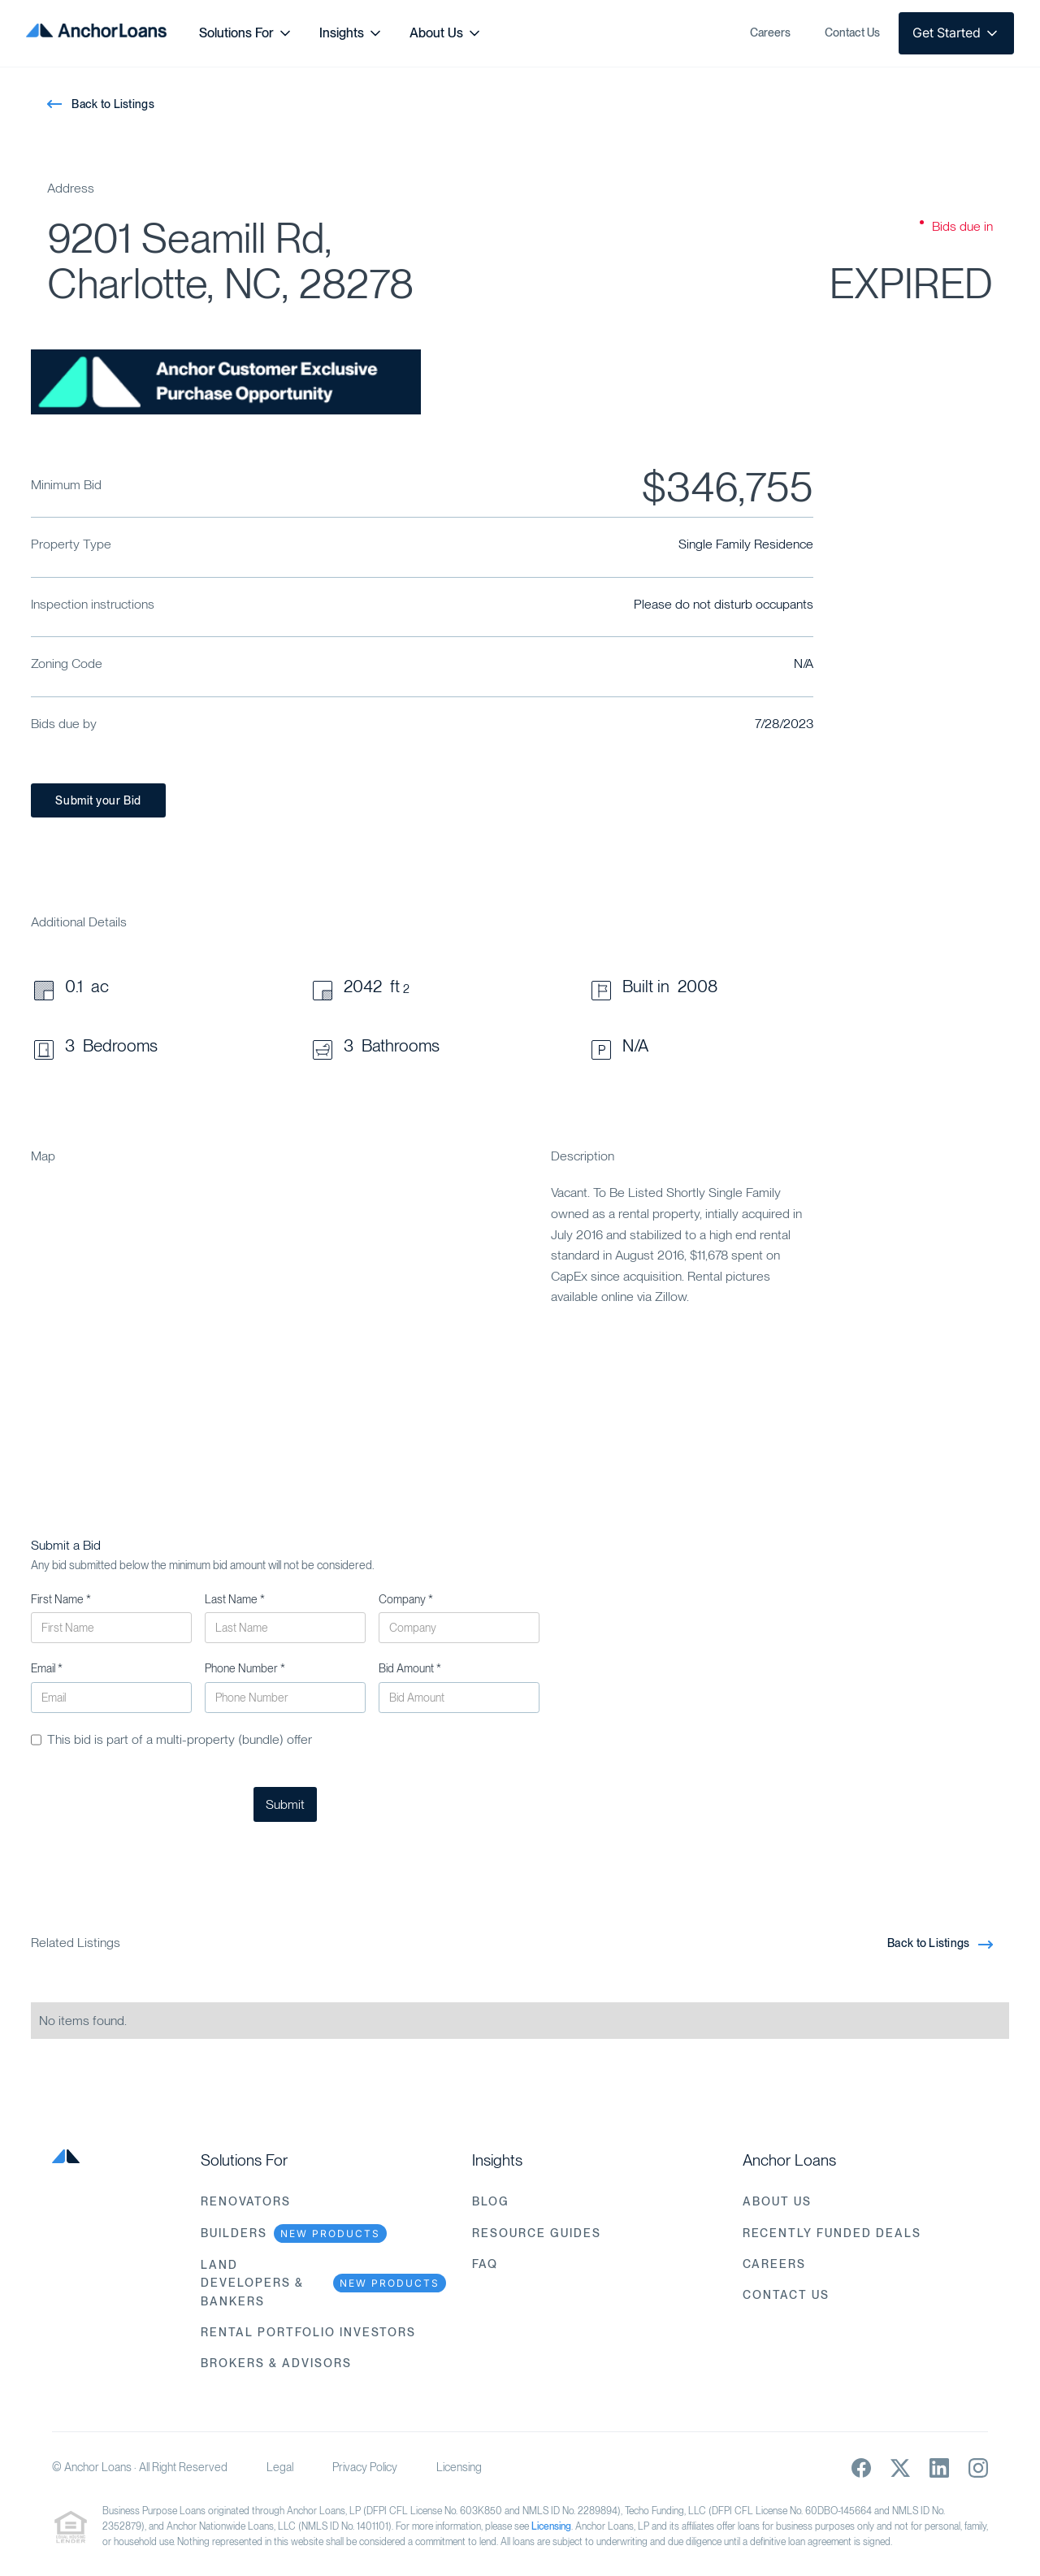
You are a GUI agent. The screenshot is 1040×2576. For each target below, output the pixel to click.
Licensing (459, 2467)
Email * (47, 1668)
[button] (246, 33)
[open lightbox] (226, 381)
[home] (96, 33)
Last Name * (235, 1599)
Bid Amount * (410, 1668)
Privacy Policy (364, 2467)
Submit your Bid (98, 800)
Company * (406, 1599)
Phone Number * (245, 1668)
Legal (279, 2467)
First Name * (61, 1599)
